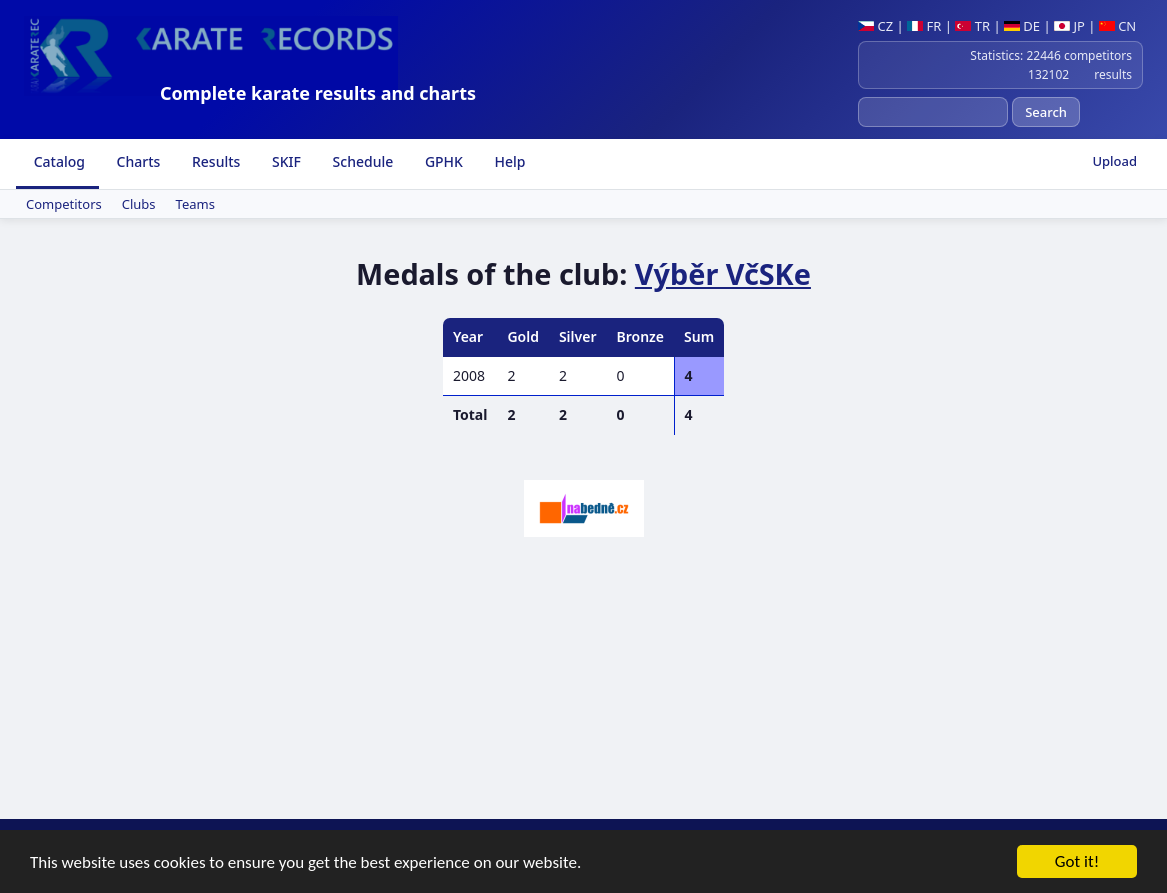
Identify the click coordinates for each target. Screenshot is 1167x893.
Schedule (361, 161)
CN (1117, 26)
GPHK (442, 161)
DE (1022, 26)
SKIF (284, 161)
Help (508, 161)
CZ (875, 26)
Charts (136, 161)
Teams (195, 204)
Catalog (57, 161)
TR (972, 26)
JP (1069, 26)
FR (924, 26)
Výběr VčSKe (723, 273)
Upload (1114, 161)
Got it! (1077, 863)
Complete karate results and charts (318, 93)
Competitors (64, 204)
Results (214, 161)
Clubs (139, 204)
